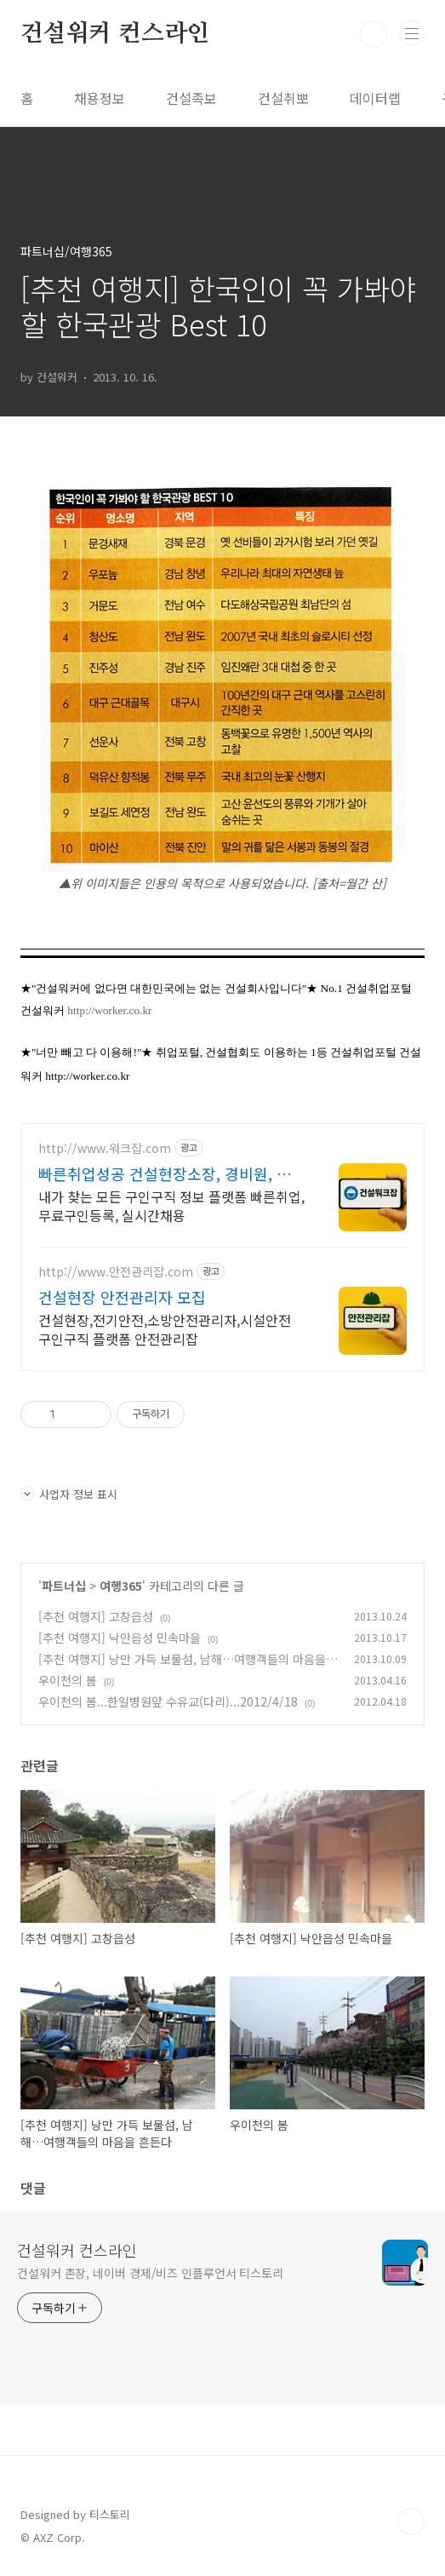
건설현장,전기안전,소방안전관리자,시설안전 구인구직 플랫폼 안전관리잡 (164, 1329)
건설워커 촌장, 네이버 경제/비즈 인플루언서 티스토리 (150, 2272)
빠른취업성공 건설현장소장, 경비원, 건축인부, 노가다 (164, 1173)
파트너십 (64, 1585)
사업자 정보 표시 (68, 1494)
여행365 (121, 1585)
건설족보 (191, 98)
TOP (411, 2521)
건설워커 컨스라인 (114, 34)
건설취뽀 (283, 98)
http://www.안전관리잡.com (115, 1272)
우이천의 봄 (67, 1680)
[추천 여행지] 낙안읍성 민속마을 (119, 1637)
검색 (373, 34)
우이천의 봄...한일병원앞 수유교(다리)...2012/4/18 (168, 1701)
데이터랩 (375, 98)
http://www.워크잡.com (104, 1148)
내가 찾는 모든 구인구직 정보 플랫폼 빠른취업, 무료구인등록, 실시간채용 (171, 1205)
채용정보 (99, 98)
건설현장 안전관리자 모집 (122, 1297)
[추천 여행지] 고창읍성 (95, 1616)
